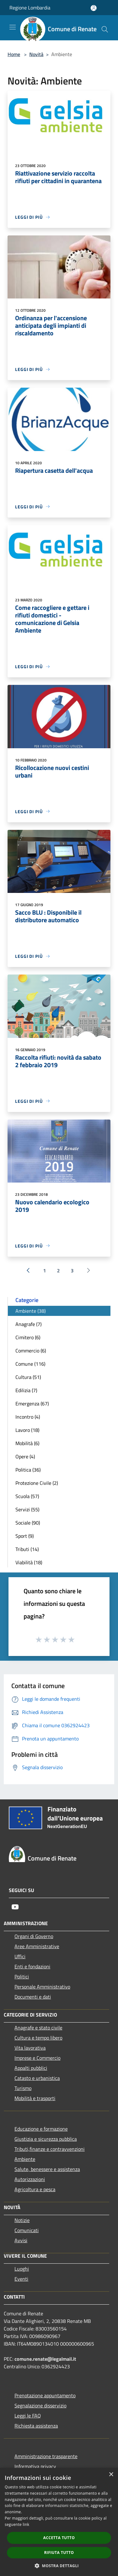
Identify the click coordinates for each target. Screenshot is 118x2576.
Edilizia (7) (26, 1390)
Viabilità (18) (28, 1562)
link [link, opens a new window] (26, 2524)
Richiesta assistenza (36, 2425)
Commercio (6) (30, 1350)
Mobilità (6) (27, 1443)
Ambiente (24, 2159)
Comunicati (26, 2230)
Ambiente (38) (30, 1311)
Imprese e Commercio (37, 2058)
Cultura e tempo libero (38, 2037)
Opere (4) (25, 1456)
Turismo (22, 2088)
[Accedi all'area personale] (93, 8)
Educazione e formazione (41, 2129)
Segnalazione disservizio (40, 2405)
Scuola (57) (27, 1496)
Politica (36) (28, 1469)
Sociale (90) (27, 1522)
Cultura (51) (28, 1377)
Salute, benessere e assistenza (47, 2169)
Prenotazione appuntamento (45, 2395)
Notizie (22, 2220)
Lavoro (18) (27, 1430)
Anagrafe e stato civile (38, 2027)
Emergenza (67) (32, 1403)
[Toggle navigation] (12, 27)
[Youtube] (15, 1907)
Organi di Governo (33, 1936)
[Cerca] (105, 29)
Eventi (21, 2279)
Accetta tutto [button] (59, 2537)
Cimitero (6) (27, 1337)
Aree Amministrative (36, 1946)
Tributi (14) (27, 1549)
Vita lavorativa (30, 2048)
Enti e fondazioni (32, 1966)
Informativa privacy (35, 2466)
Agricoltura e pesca (34, 2189)
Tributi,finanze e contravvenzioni (49, 2149)
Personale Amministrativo (42, 1986)
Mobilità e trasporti (34, 2098)
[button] (59, 2565)
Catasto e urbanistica (37, 2078)
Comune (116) (30, 1364)
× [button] (111, 2474)
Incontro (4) (27, 1417)
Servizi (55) (27, 1509)
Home (14, 54)
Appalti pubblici (30, 2068)
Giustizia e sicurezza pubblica (45, 2139)
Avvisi (20, 2240)
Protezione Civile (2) (36, 1483)
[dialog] (59, 2522)
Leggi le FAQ (27, 2415)
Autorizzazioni (29, 2179)
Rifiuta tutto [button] (59, 2552)
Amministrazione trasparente (45, 2456)
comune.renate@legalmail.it (45, 2359)
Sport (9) (24, 1536)
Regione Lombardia (29, 7)
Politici (21, 1976)
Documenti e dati (32, 1996)
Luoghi (21, 2268)
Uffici (19, 1956)
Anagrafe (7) (28, 1324)
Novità (36, 54)
